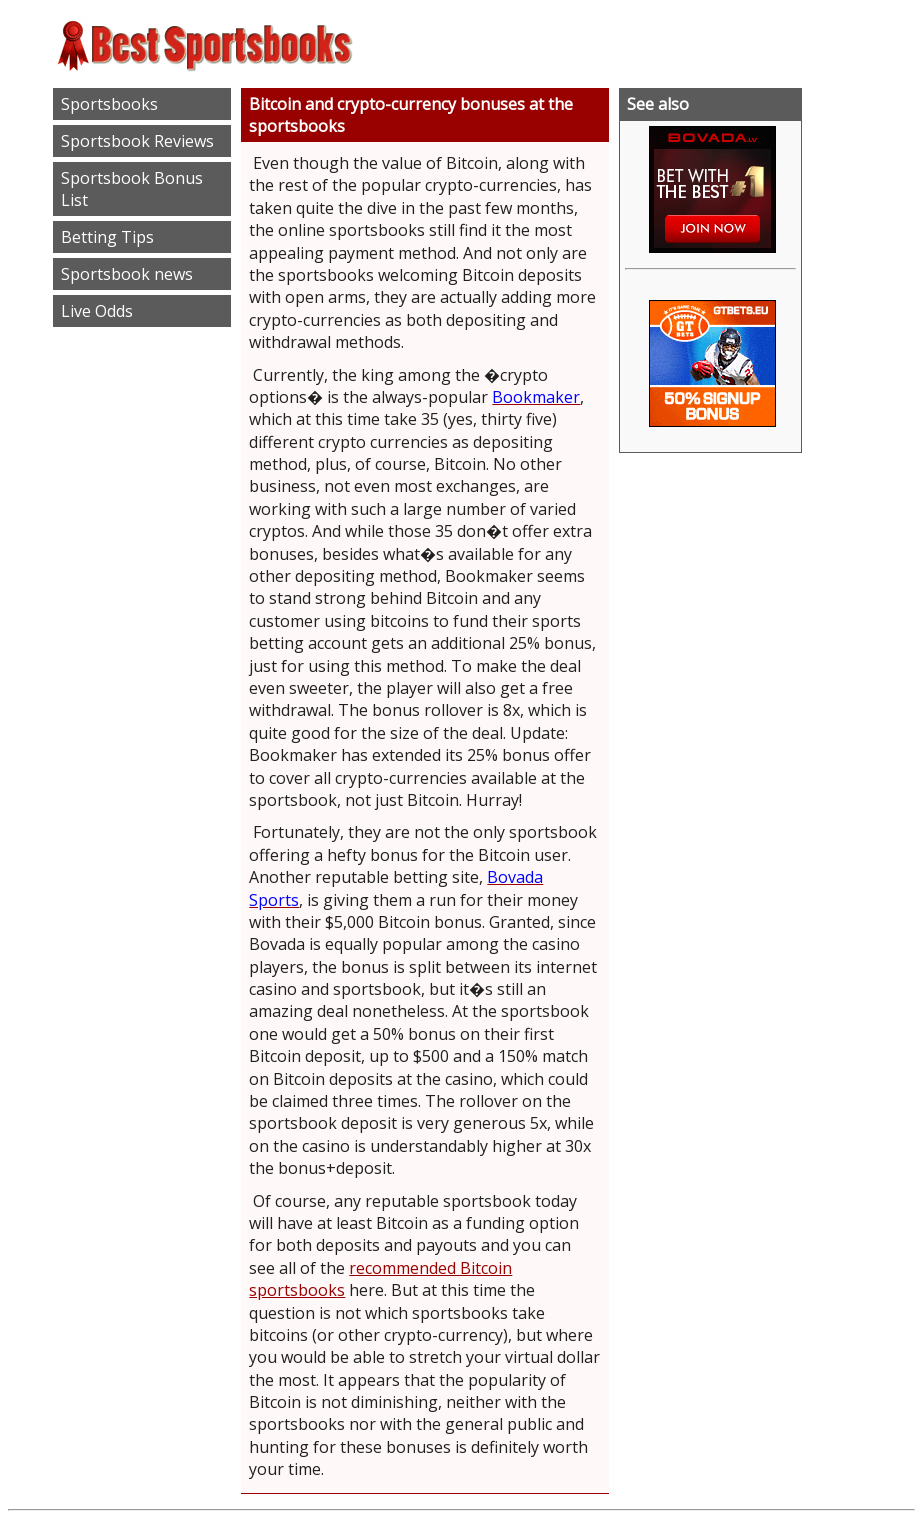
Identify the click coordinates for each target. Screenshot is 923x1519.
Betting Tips (107, 237)
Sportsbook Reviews (137, 141)
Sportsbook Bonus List (132, 189)
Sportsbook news (127, 274)
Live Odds (97, 311)
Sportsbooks (109, 104)
